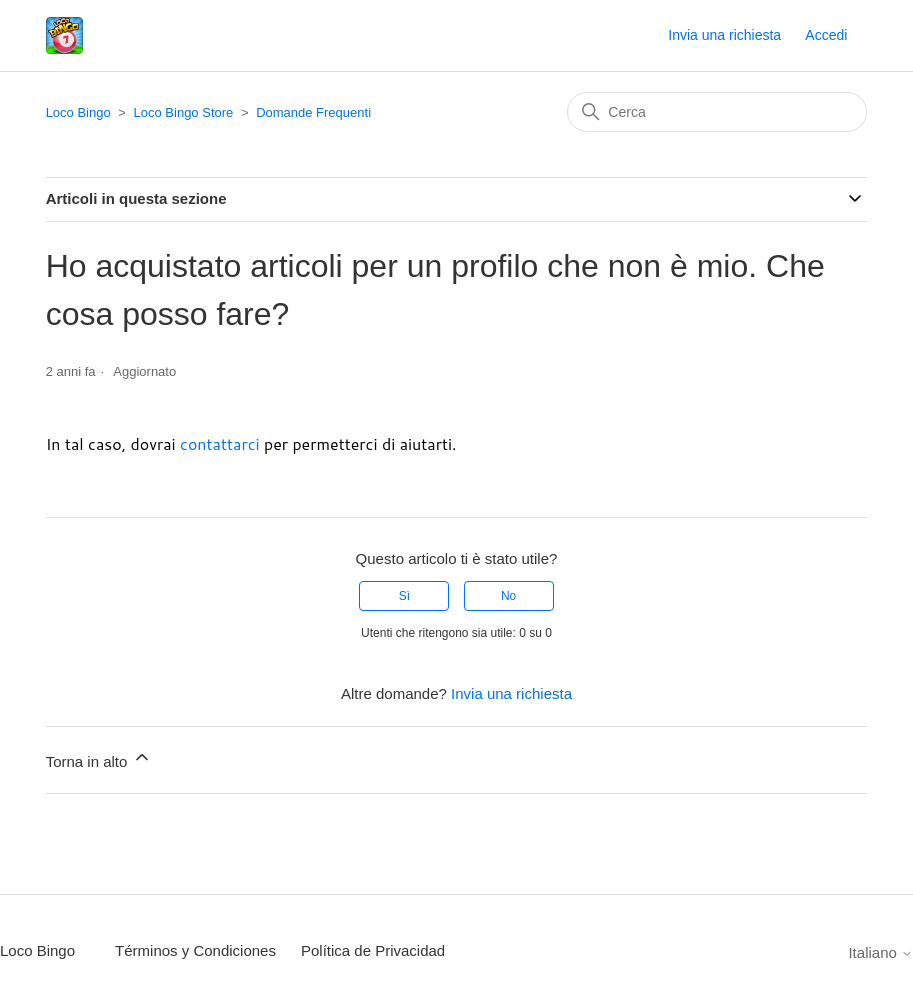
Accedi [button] (826, 35)
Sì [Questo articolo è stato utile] (404, 596)
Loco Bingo (78, 112)
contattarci (220, 443)
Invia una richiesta (724, 35)
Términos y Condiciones (195, 950)
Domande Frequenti (313, 112)
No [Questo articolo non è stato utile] (508, 596)
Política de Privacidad (373, 950)
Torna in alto (99, 758)
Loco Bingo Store (184, 112)
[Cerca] (717, 112)
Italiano (880, 952)
